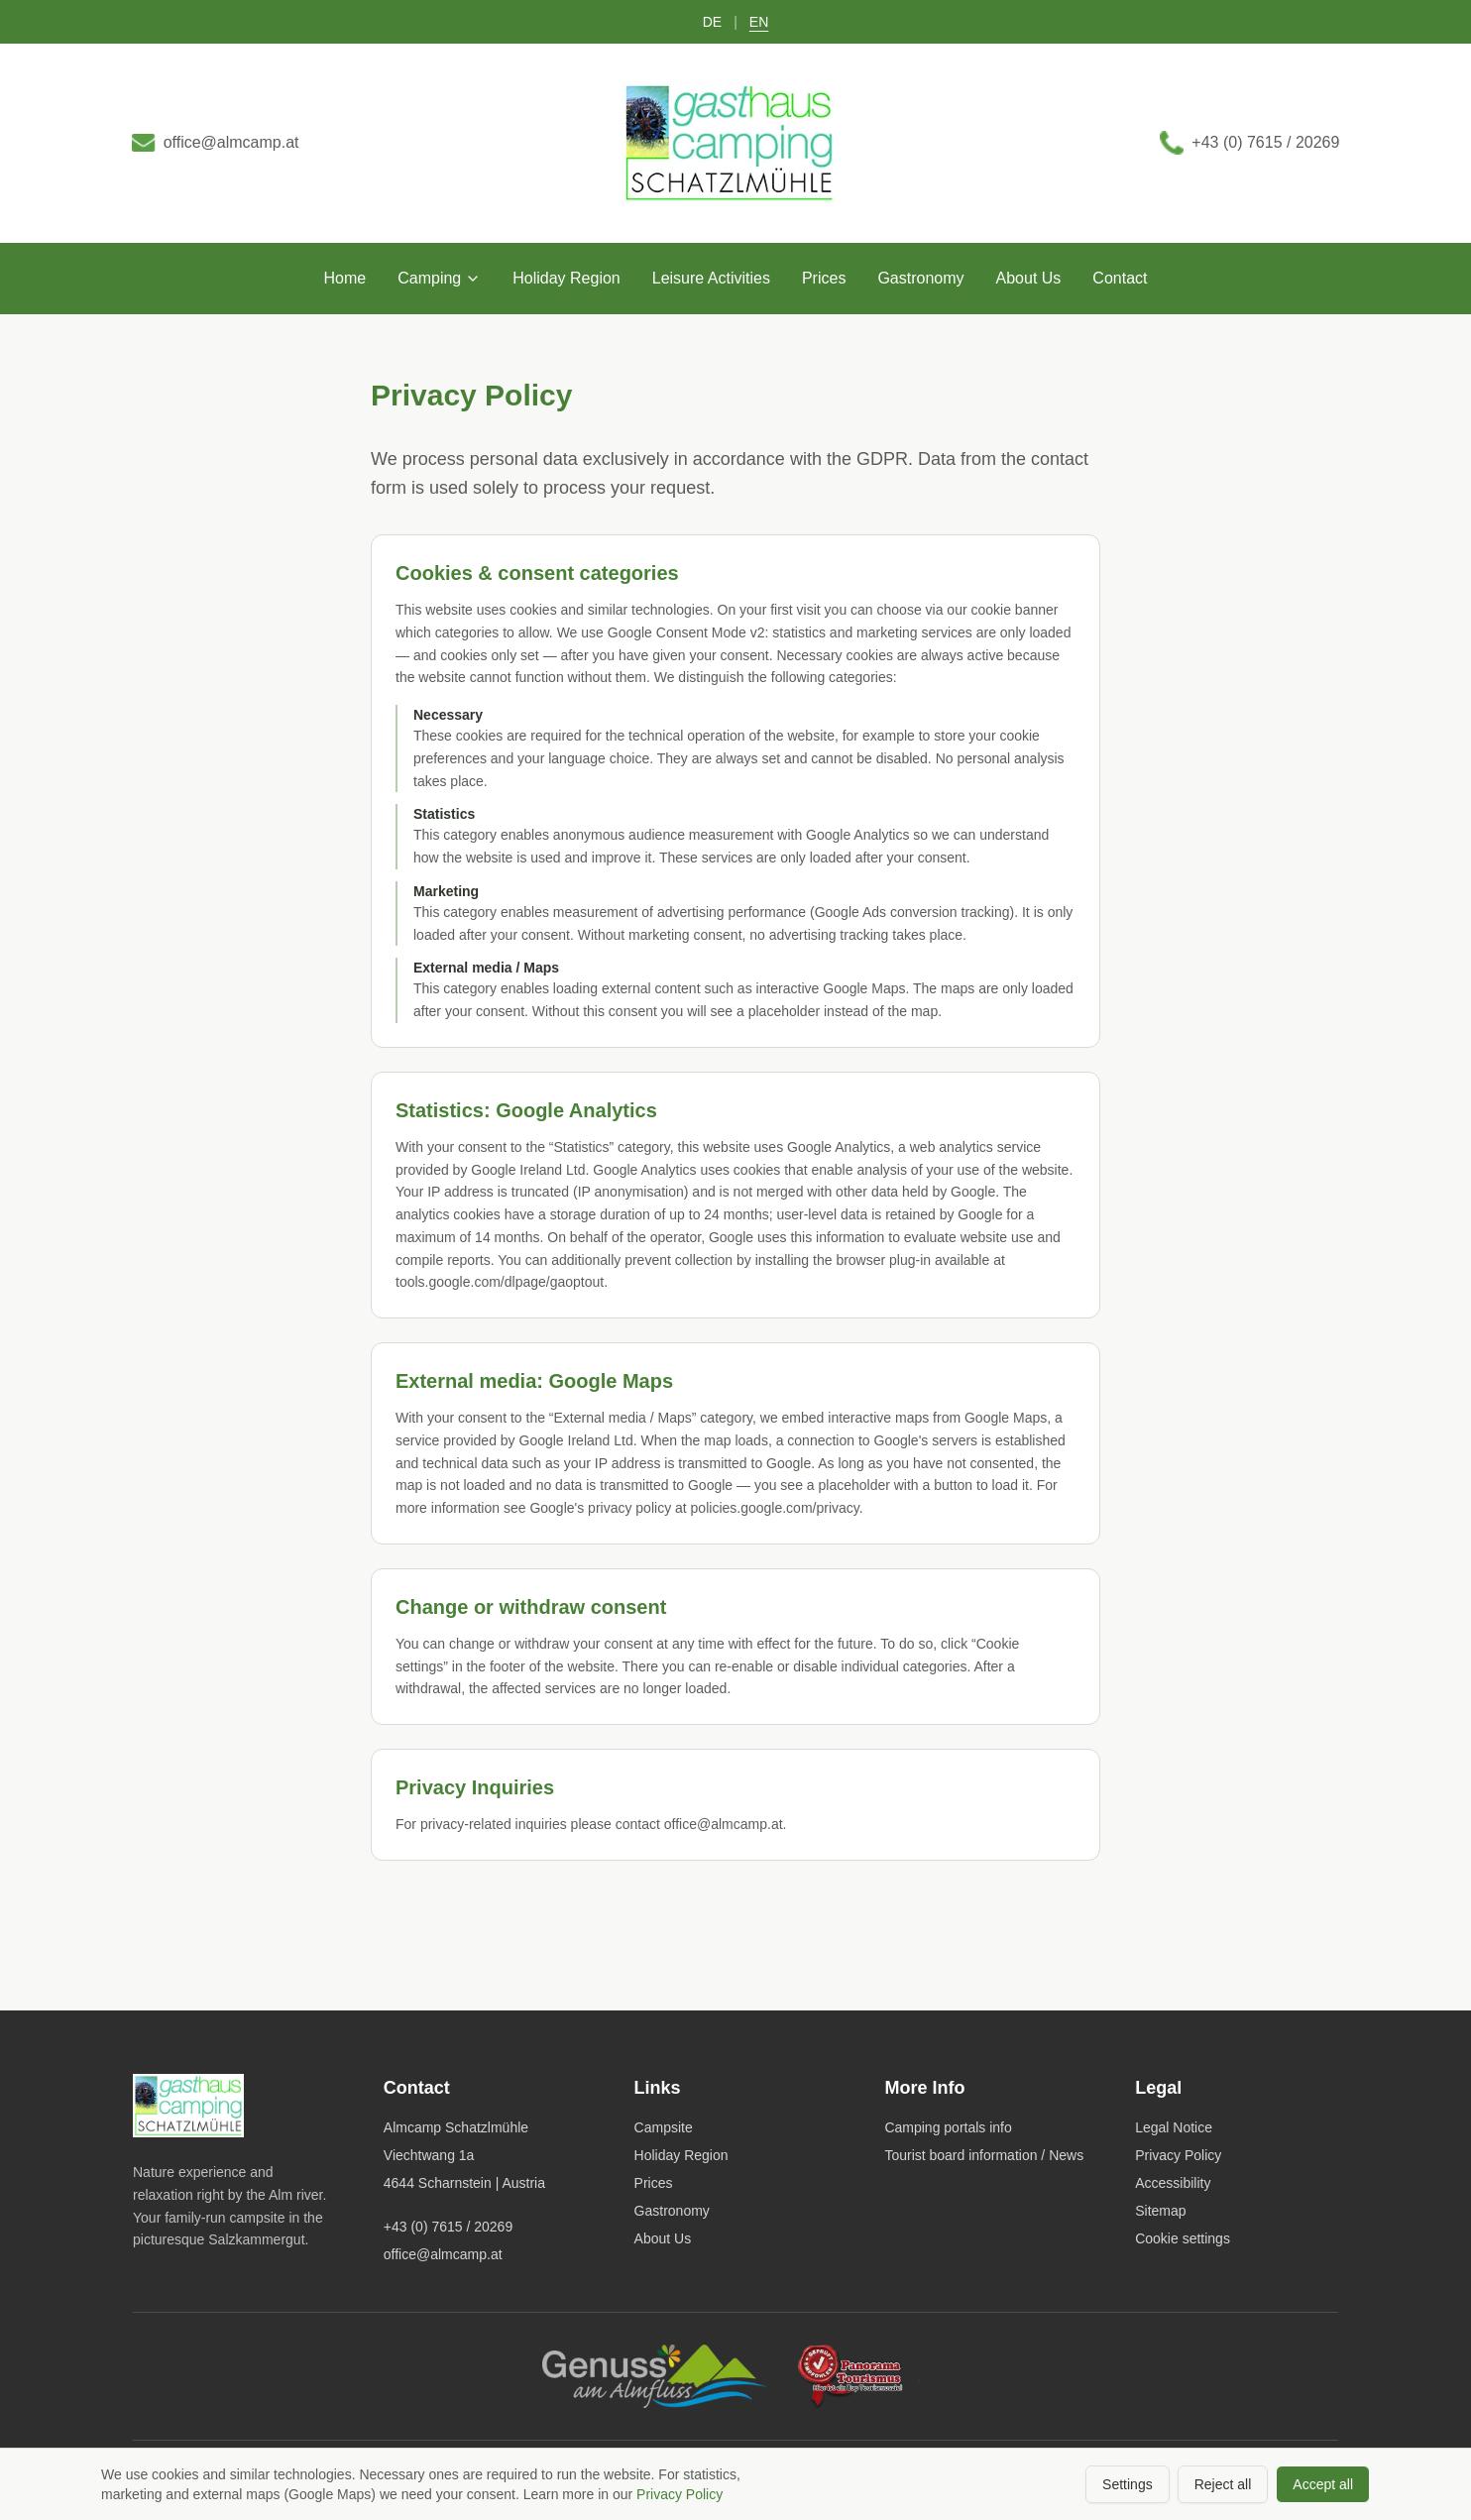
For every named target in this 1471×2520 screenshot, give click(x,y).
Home (345, 285)
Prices (824, 285)
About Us (1029, 285)
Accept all (1323, 2484)
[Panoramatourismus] (863, 2376)
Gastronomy (920, 285)
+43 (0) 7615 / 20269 (448, 2226)
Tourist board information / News (983, 2155)
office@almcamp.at (443, 2254)
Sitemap (1160, 2211)
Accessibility (1172, 2183)
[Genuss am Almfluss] (654, 2376)
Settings (1127, 2484)
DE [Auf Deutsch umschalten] (712, 22)
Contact (1119, 285)
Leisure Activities (711, 285)
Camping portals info (947, 2127)
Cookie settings (1182, 2238)
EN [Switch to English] (758, 22)
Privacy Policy (1178, 2155)
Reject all (1223, 2484)
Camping (439, 285)
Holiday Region (566, 285)
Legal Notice (1173, 2127)
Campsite (663, 2127)
